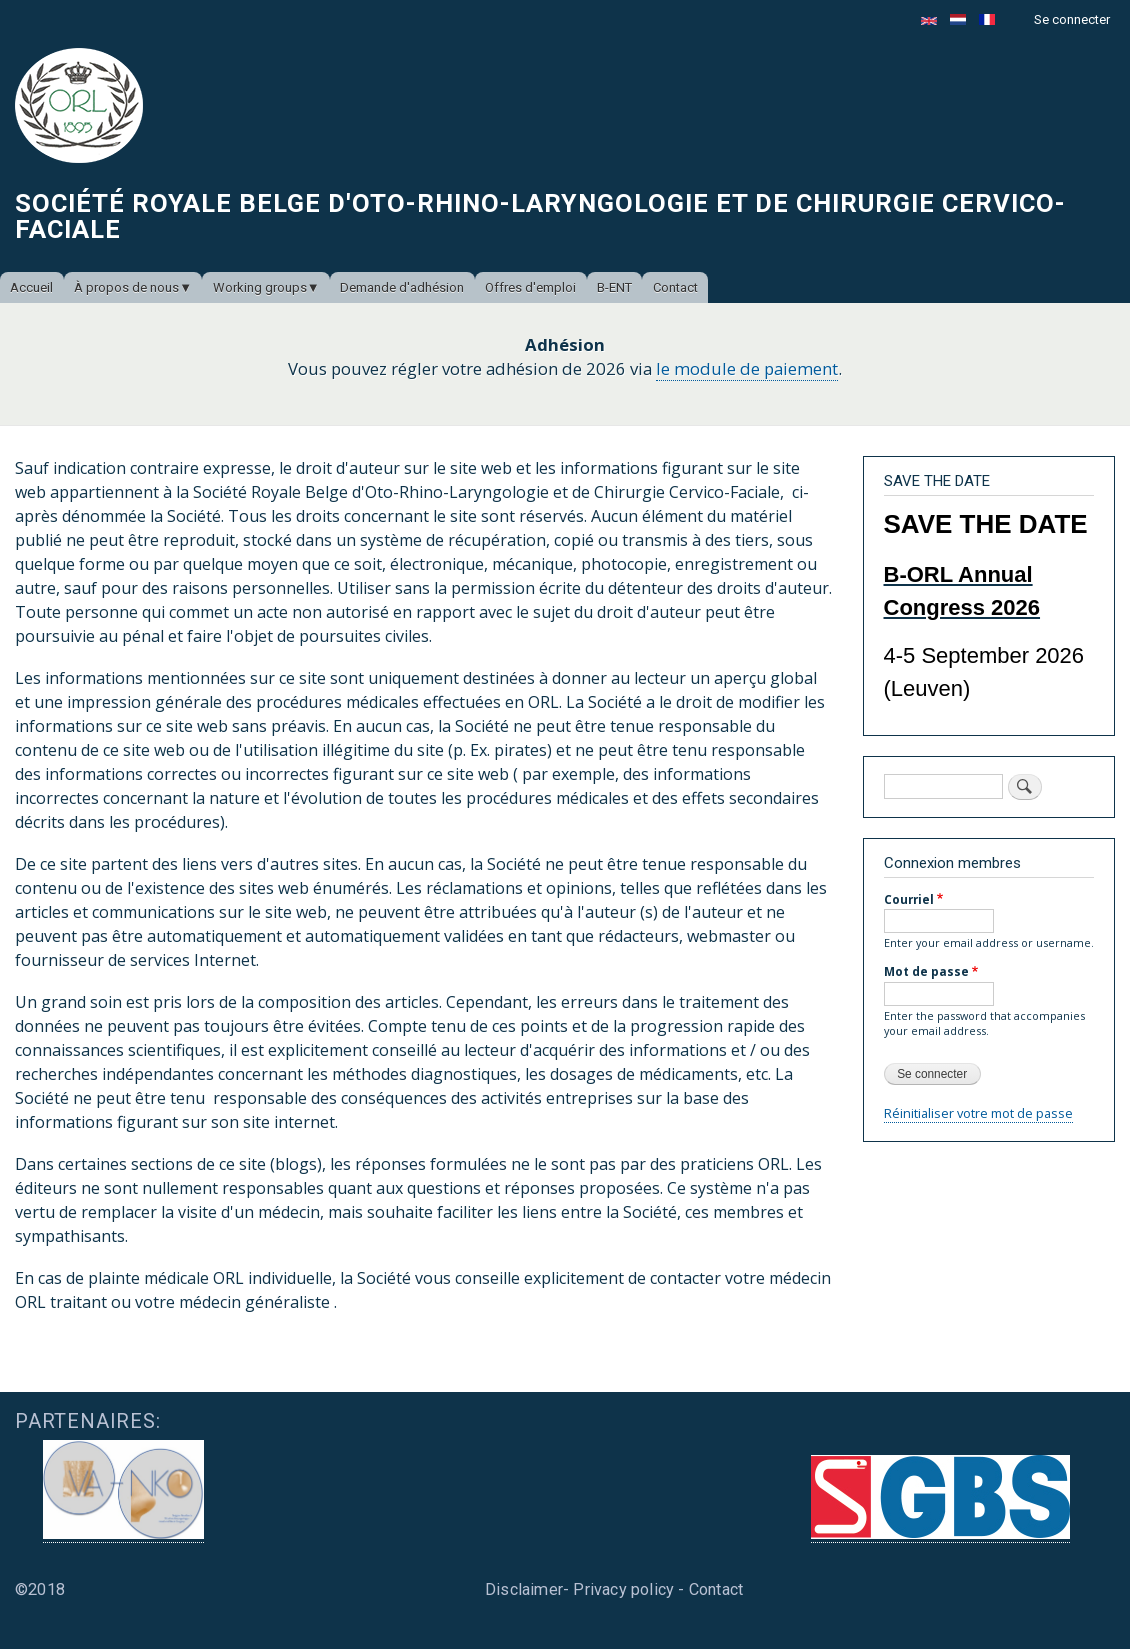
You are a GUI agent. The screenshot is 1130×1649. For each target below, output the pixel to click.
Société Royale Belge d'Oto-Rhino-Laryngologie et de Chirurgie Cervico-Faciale (540, 216)
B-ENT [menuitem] (614, 287)
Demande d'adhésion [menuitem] (402, 287)
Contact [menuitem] (675, 287)
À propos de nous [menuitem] (126, 287)
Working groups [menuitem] (260, 287)
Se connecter (1072, 19)
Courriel (909, 899)
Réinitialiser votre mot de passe (978, 1113)
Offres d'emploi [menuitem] (530, 287)
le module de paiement (747, 368)
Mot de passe (926, 971)
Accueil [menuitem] (31, 287)
